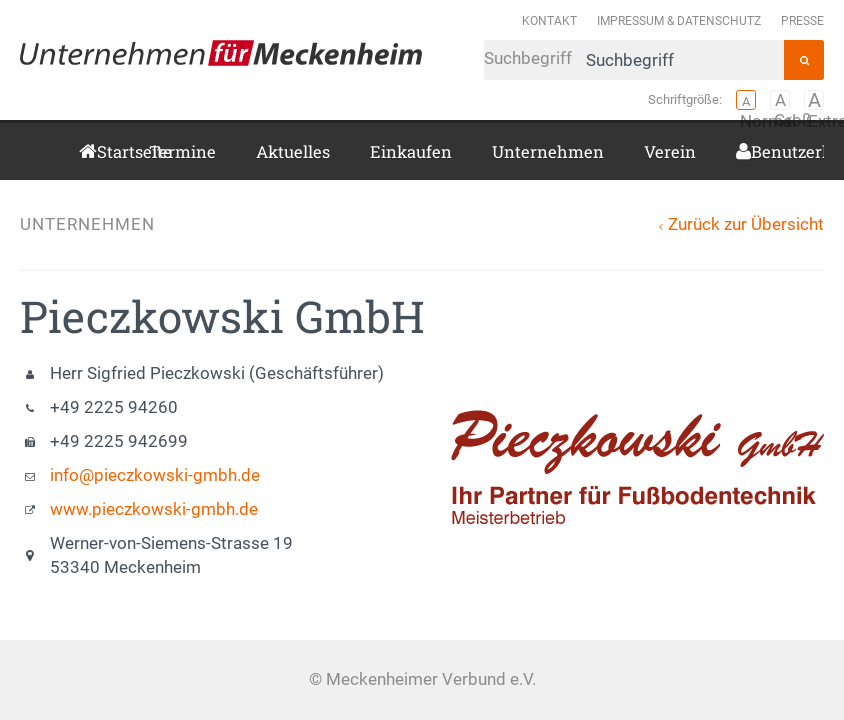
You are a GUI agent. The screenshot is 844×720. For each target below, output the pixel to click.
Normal (746, 100)
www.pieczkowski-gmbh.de (154, 509)
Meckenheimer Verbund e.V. (221, 53)
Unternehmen (548, 151)
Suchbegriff (634, 60)
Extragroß (814, 100)
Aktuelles (293, 151)
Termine (182, 151)
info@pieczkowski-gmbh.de (155, 475)
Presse (802, 20)
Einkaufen (411, 151)
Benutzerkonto (758, 151)
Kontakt (549, 20)
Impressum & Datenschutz (679, 20)
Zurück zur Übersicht (746, 224)
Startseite (103, 151)
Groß (780, 100)
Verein (670, 151)
